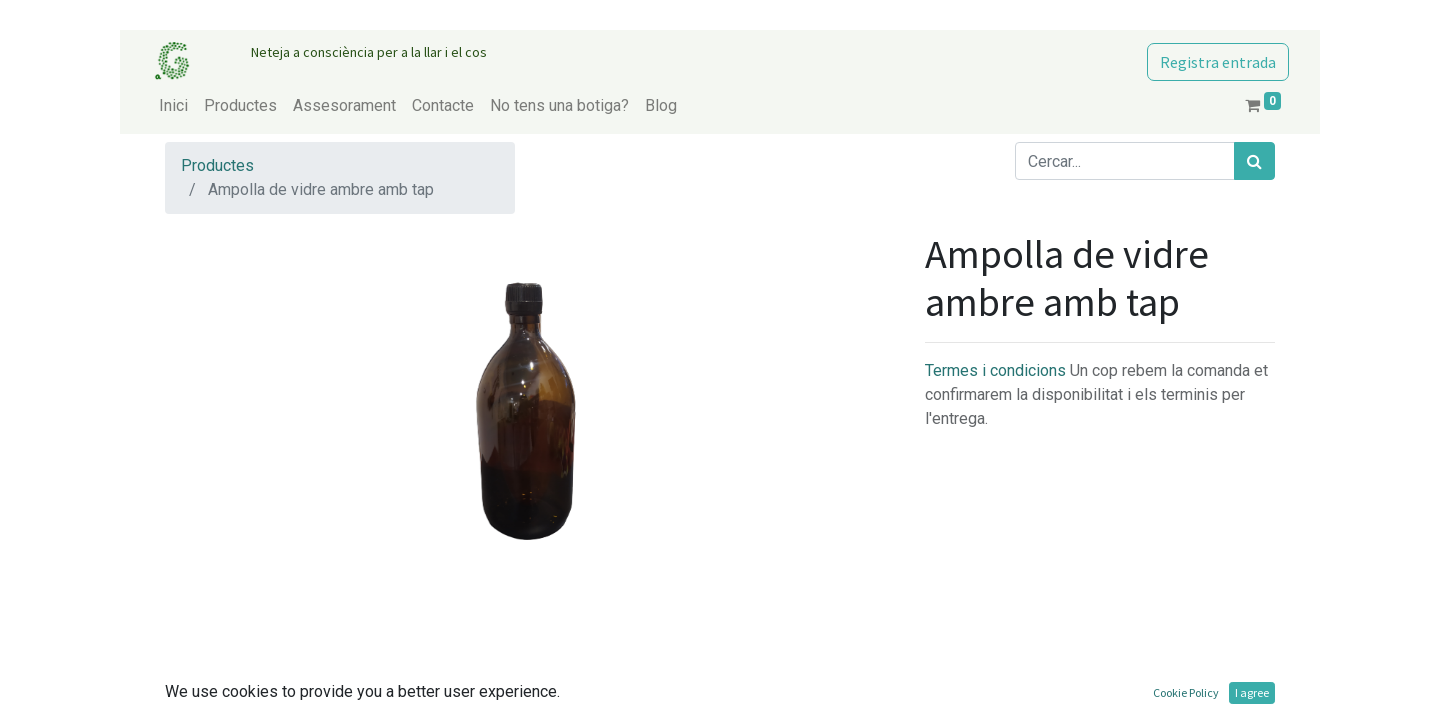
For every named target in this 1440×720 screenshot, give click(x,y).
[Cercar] (1254, 161)
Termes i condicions (997, 370)
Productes (217, 165)
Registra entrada (1218, 62)
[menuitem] (173, 106)
